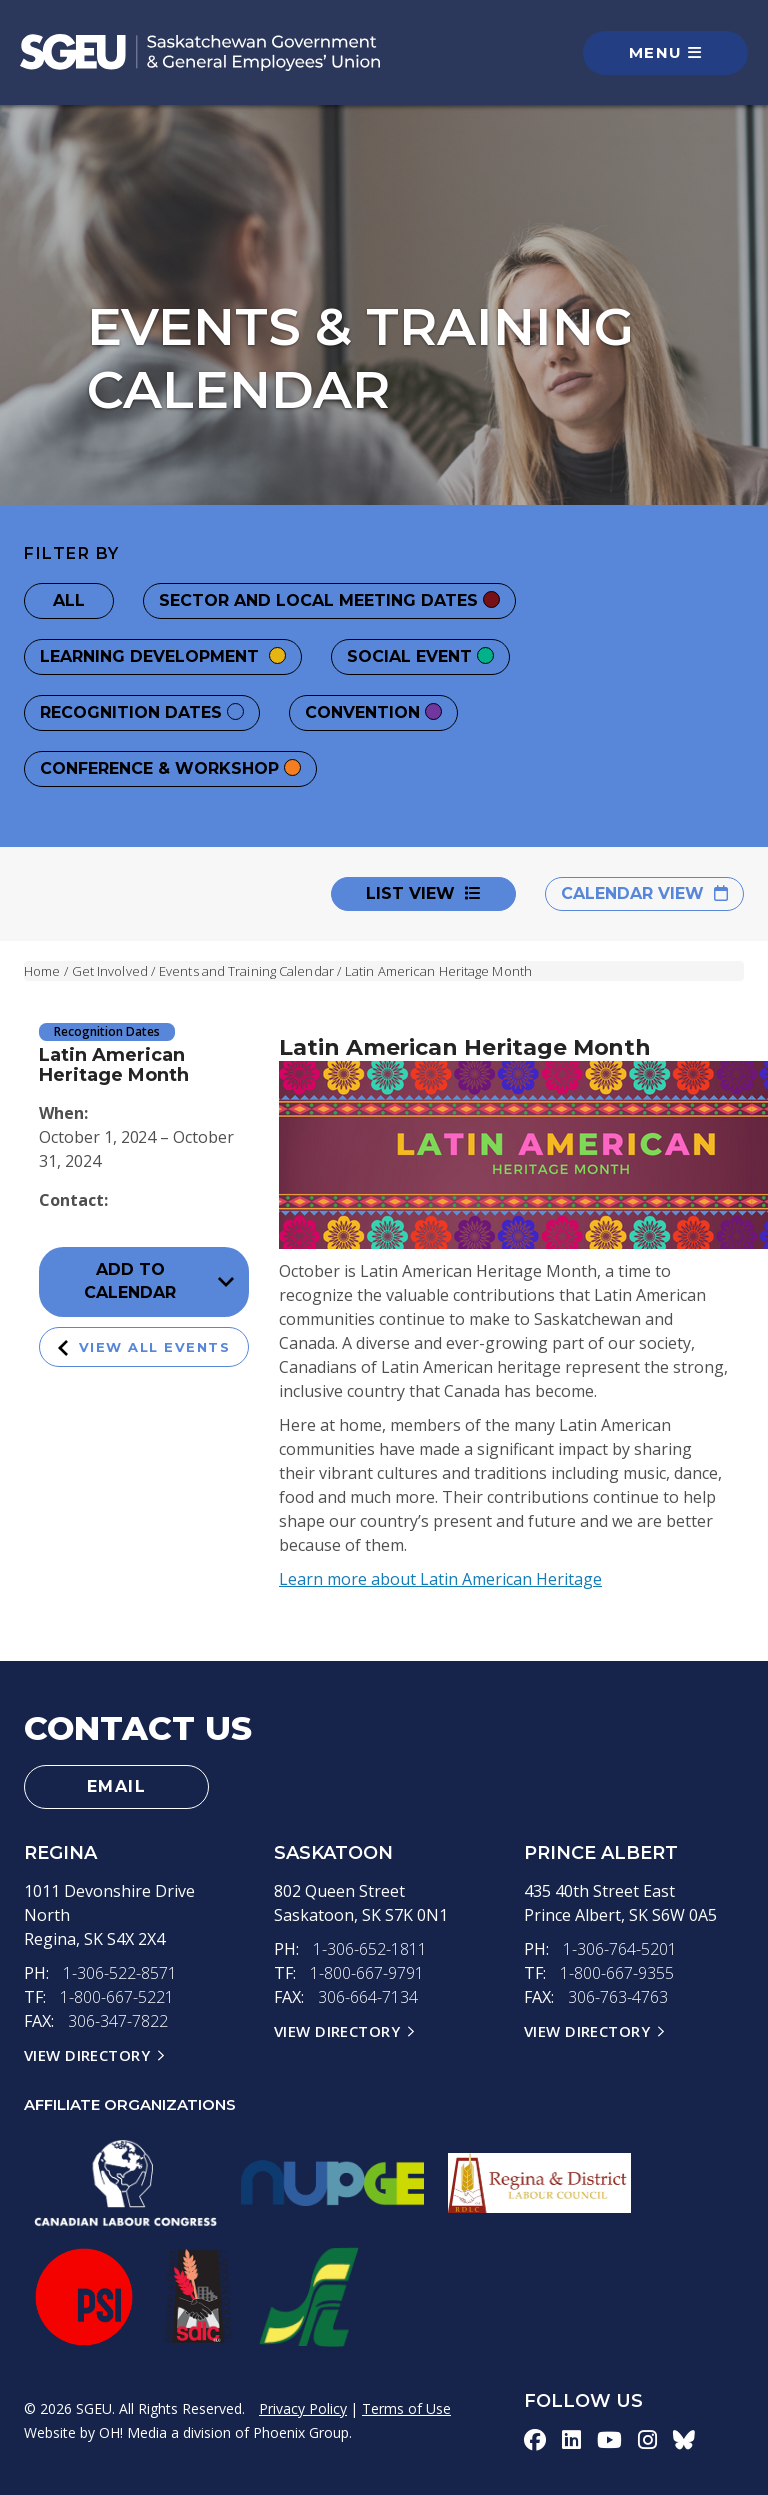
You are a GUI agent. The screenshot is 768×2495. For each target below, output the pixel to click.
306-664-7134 (368, 1997)
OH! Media (133, 2432)
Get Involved (110, 971)
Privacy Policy (303, 2408)
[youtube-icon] (609, 2439)
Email (117, 1786)
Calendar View (644, 893)
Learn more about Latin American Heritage (440, 1579)
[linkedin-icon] (571, 2439)
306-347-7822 (118, 2021)
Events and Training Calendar (246, 971)
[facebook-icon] (535, 2439)
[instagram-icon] (647, 2439)
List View (423, 893)
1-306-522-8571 (120, 1973)
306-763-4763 (618, 1997)
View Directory (87, 2055)
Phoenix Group (301, 2432)
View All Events (144, 1348)
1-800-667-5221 (117, 1997)
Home (42, 971)
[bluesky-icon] (684, 2439)
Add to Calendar (159, 1281)
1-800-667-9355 (617, 1973)
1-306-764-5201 (620, 1949)
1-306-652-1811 (370, 1949)
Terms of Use (406, 2408)
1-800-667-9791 (367, 1973)
